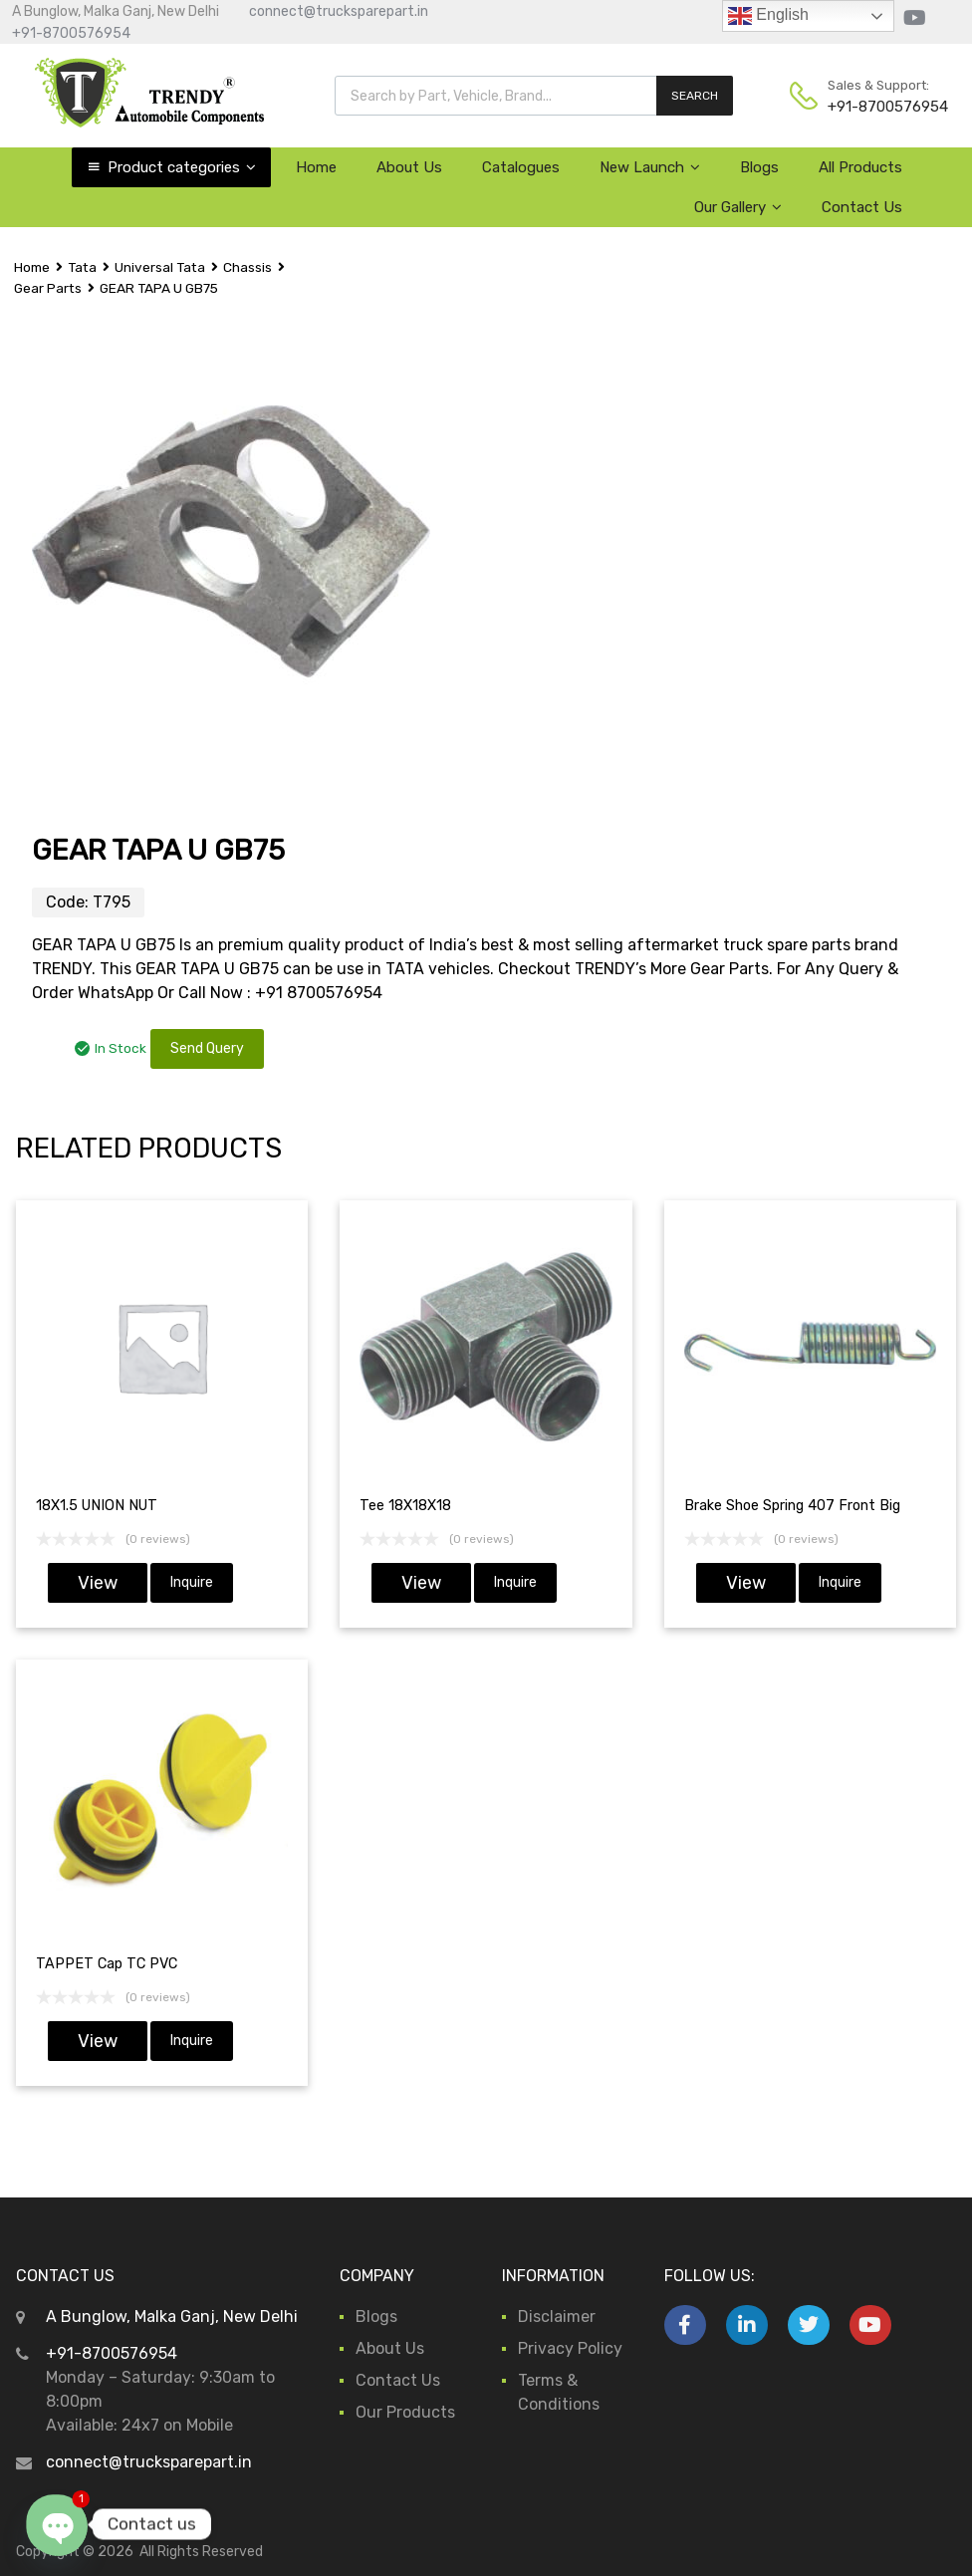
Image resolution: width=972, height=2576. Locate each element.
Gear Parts (48, 288)
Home (316, 167)
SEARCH (694, 96)
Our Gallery (738, 207)
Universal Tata (160, 267)
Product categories (182, 167)
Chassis (247, 267)
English (768, 16)
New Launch (650, 167)
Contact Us (862, 207)
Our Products (405, 2412)
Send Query (207, 1048)
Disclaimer (557, 2316)
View (98, 1583)
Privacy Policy (570, 2348)
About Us (409, 167)
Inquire (191, 1582)
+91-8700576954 (71, 33)
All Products (860, 167)
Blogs (759, 167)
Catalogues (521, 167)
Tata (82, 267)
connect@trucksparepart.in (338, 11)
